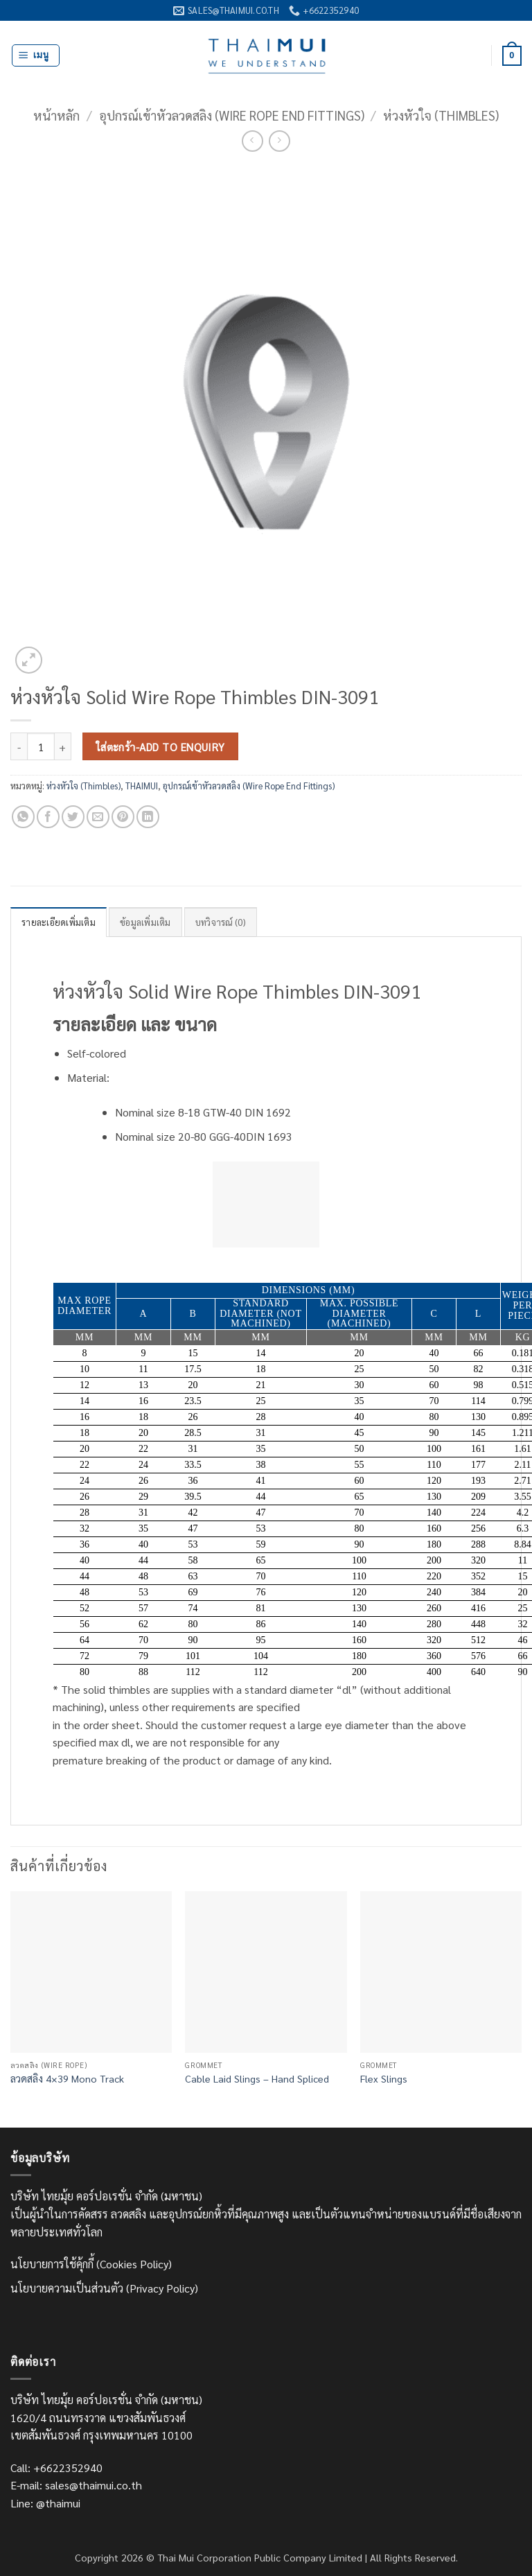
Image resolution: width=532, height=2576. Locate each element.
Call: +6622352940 (56, 2467)
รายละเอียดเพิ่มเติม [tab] (58, 922)
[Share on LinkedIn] (147, 816)
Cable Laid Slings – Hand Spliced (257, 2078)
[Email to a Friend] (98, 816)
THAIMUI (141, 785)
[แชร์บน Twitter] (73, 816)
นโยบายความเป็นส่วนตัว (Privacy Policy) (104, 2288)
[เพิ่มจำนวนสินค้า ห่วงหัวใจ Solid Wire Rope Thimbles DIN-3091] (63, 746)
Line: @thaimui (45, 2503)
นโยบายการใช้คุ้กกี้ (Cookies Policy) (91, 2264)
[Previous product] (279, 141)
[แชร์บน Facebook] (48, 816)
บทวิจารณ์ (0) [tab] (220, 922)
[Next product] (252, 141)
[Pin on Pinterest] (123, 816)
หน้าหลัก (56, 115)
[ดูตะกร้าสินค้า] (512, 56)
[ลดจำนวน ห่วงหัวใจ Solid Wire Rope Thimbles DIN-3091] (18, 746)
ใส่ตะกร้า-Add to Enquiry (160, 746)
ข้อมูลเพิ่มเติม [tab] (145, 922)
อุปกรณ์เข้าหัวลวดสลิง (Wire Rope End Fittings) (231, 115)
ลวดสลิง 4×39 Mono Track (67, 2078)
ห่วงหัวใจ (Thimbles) (441, 115)
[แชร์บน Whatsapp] (23, 816)
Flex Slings (383, 2078)
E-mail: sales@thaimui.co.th (76, 2485)
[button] (36, 55)
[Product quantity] (41, 746)
